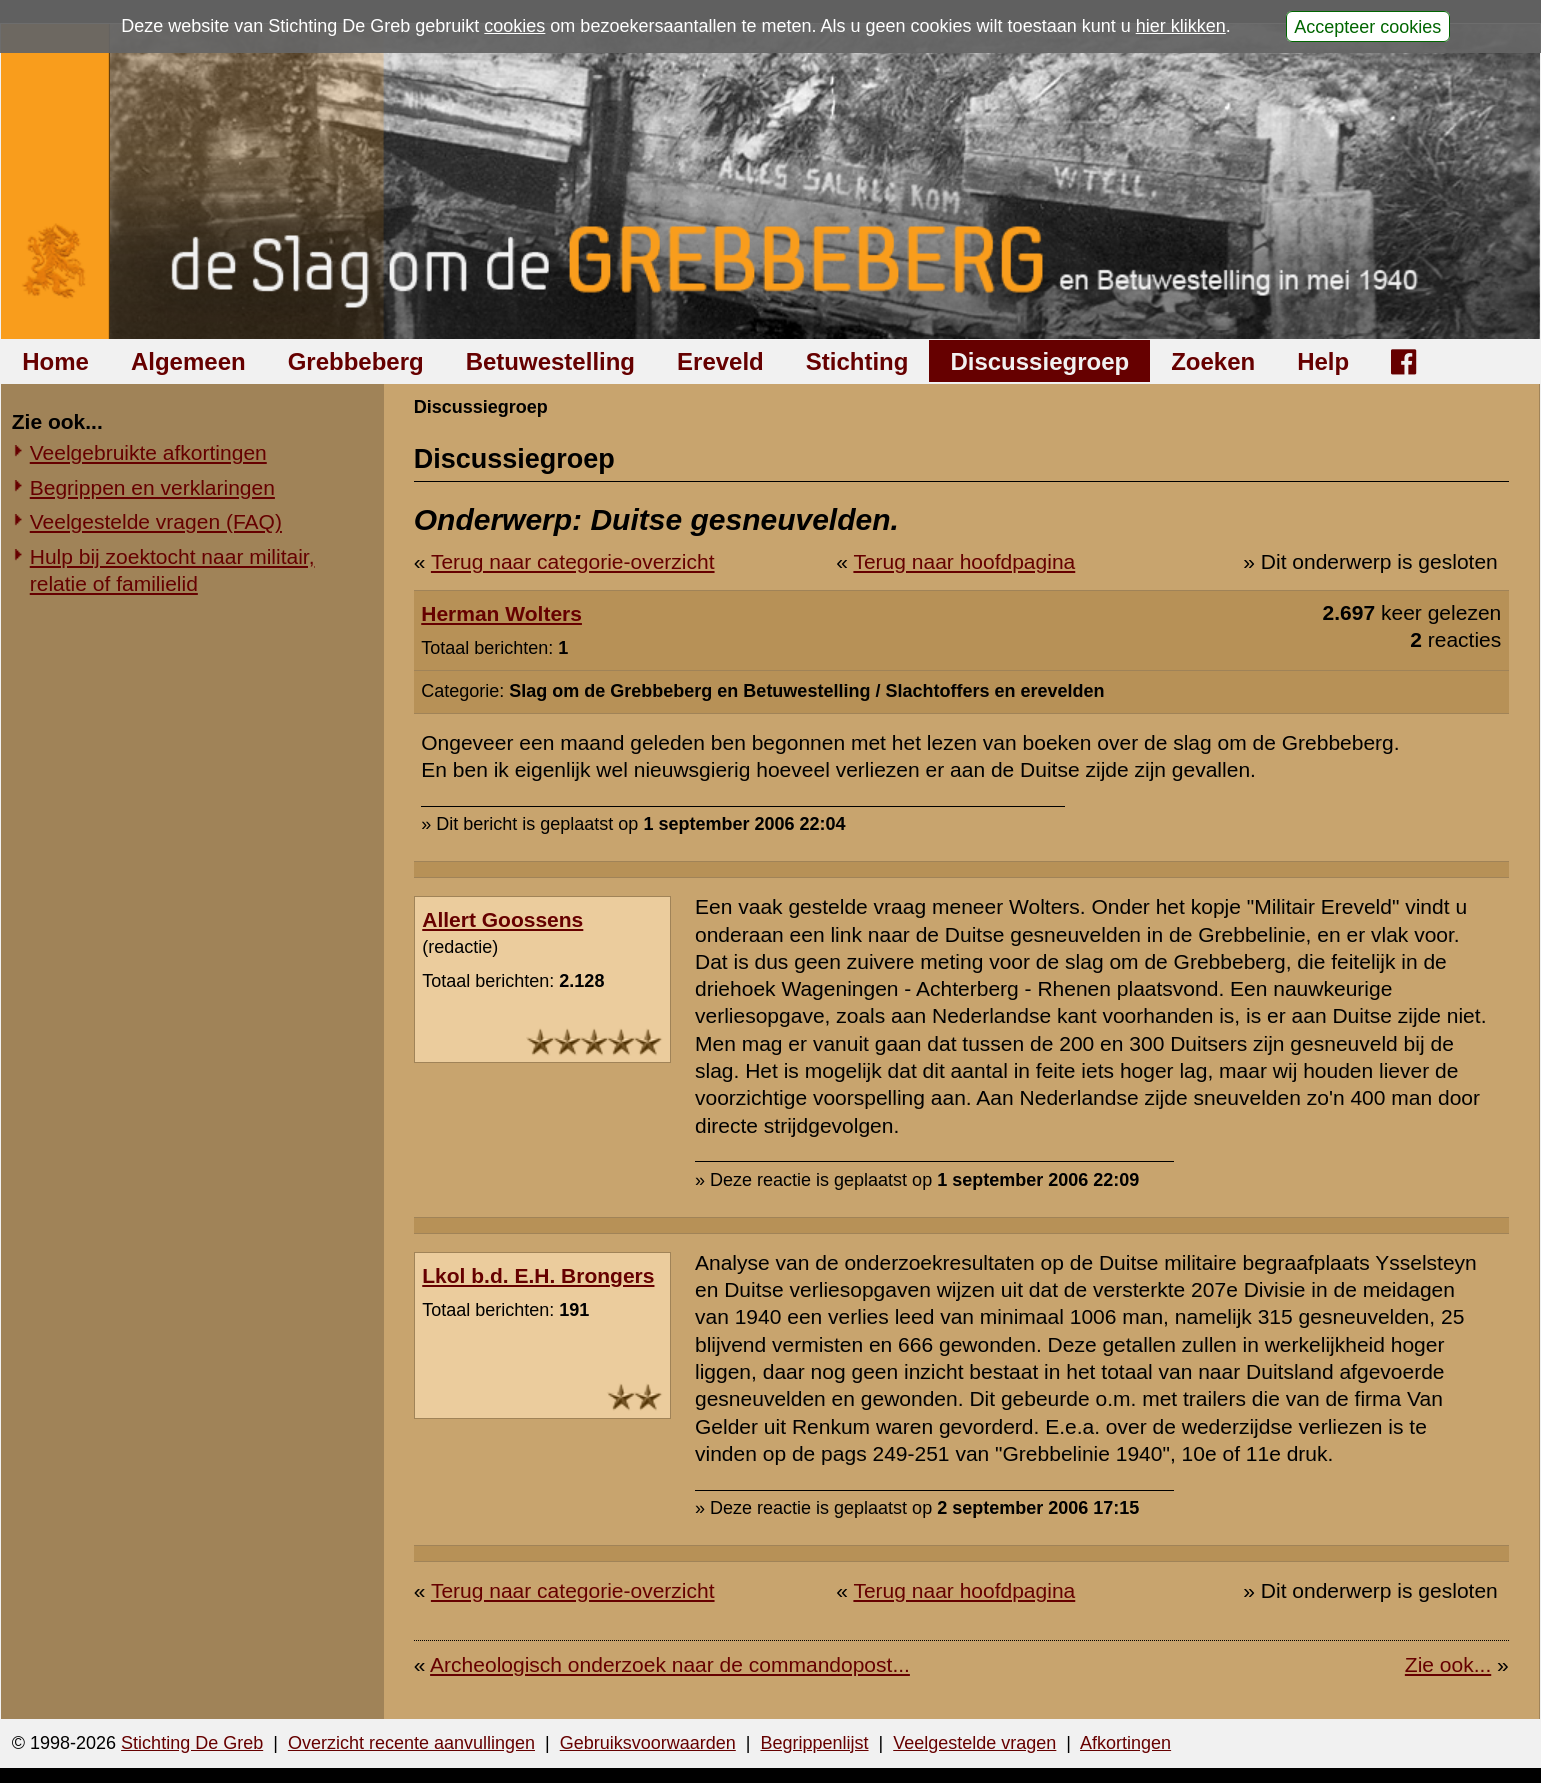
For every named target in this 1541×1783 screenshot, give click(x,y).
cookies (514, 26)
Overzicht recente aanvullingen (411, 1743)
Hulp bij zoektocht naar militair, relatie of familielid (172, 570)
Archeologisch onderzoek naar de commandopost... (670, 1664)
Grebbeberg (356, 361)
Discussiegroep (1039, 361)
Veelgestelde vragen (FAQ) (156, 521)
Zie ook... (1448, 1664)
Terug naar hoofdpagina (964, 561)
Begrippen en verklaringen (152, 487)
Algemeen (188, 361)
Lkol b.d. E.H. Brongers (538, 1275)
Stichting (857, 361)
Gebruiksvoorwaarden (648, 1743)
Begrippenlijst (814, 1743)
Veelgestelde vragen (974, 1743)
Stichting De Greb (192, 1743)
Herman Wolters (501, 613)
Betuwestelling (550, 361)
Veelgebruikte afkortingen (148, 452)
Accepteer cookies (1367, 26)
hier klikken (1181, 26)
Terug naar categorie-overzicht (573, 561)
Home (55, 361)
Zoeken (1213, 361)
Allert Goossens (502, 919)
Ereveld (720, 361)
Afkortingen (1125, 1743)
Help (1323, 361)
